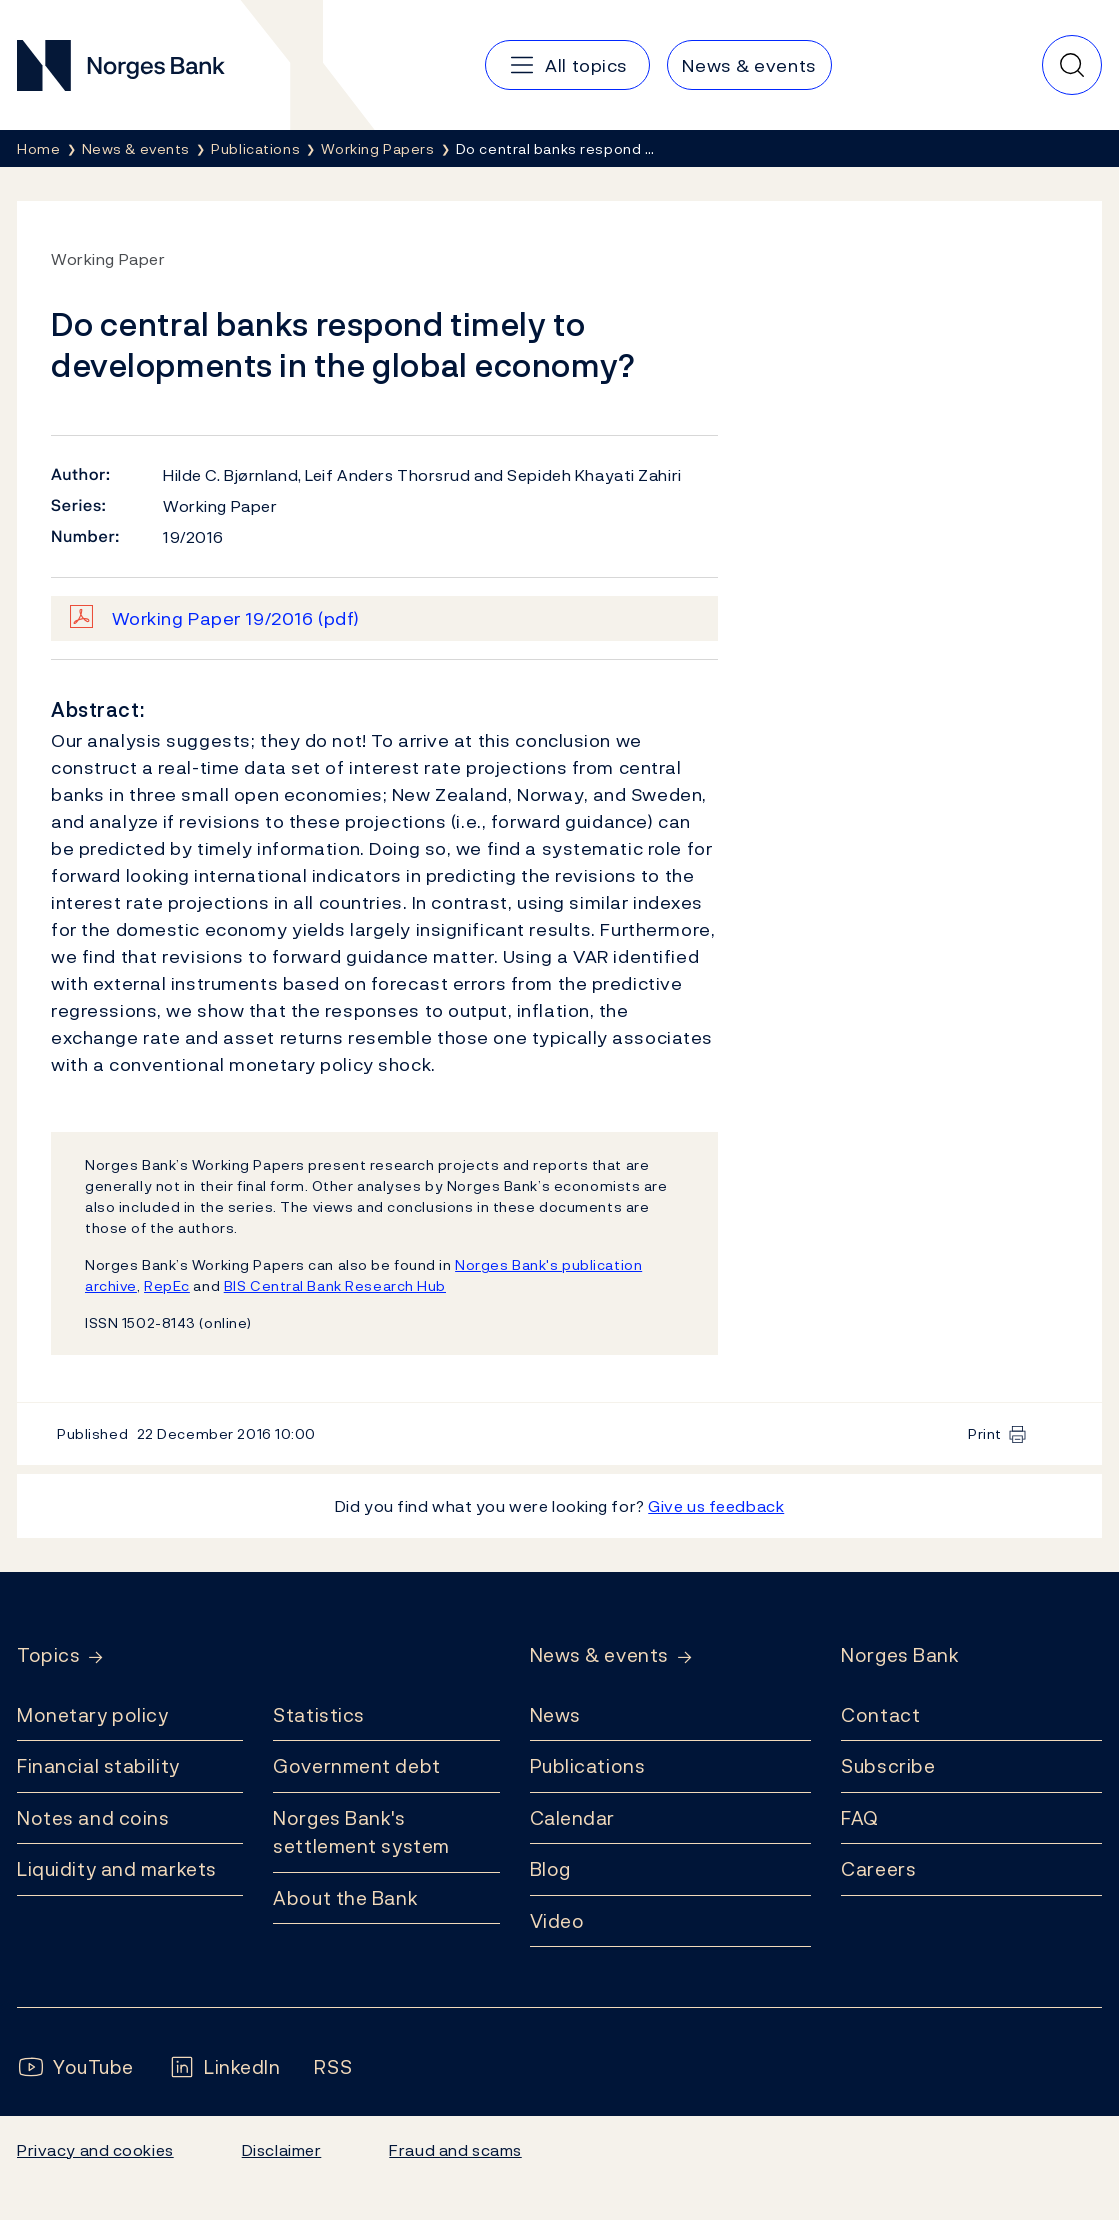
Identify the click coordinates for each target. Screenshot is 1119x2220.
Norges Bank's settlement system (361, 1832)
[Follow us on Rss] (333, 2067)
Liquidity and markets (117, 1869)
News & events (599, 1655)
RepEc (167, 1285)
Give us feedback (716, 1506)
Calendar (573, 1818)
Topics (48, 1655)
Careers (878, 1869)
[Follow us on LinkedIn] (224, 2067)
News (555, 1715)
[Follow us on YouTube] (75, 2067)
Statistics (319, 1715)
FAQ (860, 1818)
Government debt (356, 1766)
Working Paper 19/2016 (236, 618)
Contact (880, 1715)
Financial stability (98, 1766)
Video (557, 1921)
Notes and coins (93, 1818)
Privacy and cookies (95, 2150)
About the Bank (345, 1898)
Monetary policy (92, 1715)
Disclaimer (282, 2150)
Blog (550, 1869)
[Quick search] (1072, 65)
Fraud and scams (455, 2150)
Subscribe (888, 1766)
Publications (588, 1766)
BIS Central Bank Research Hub (335, 1285)
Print (985, 1433)
